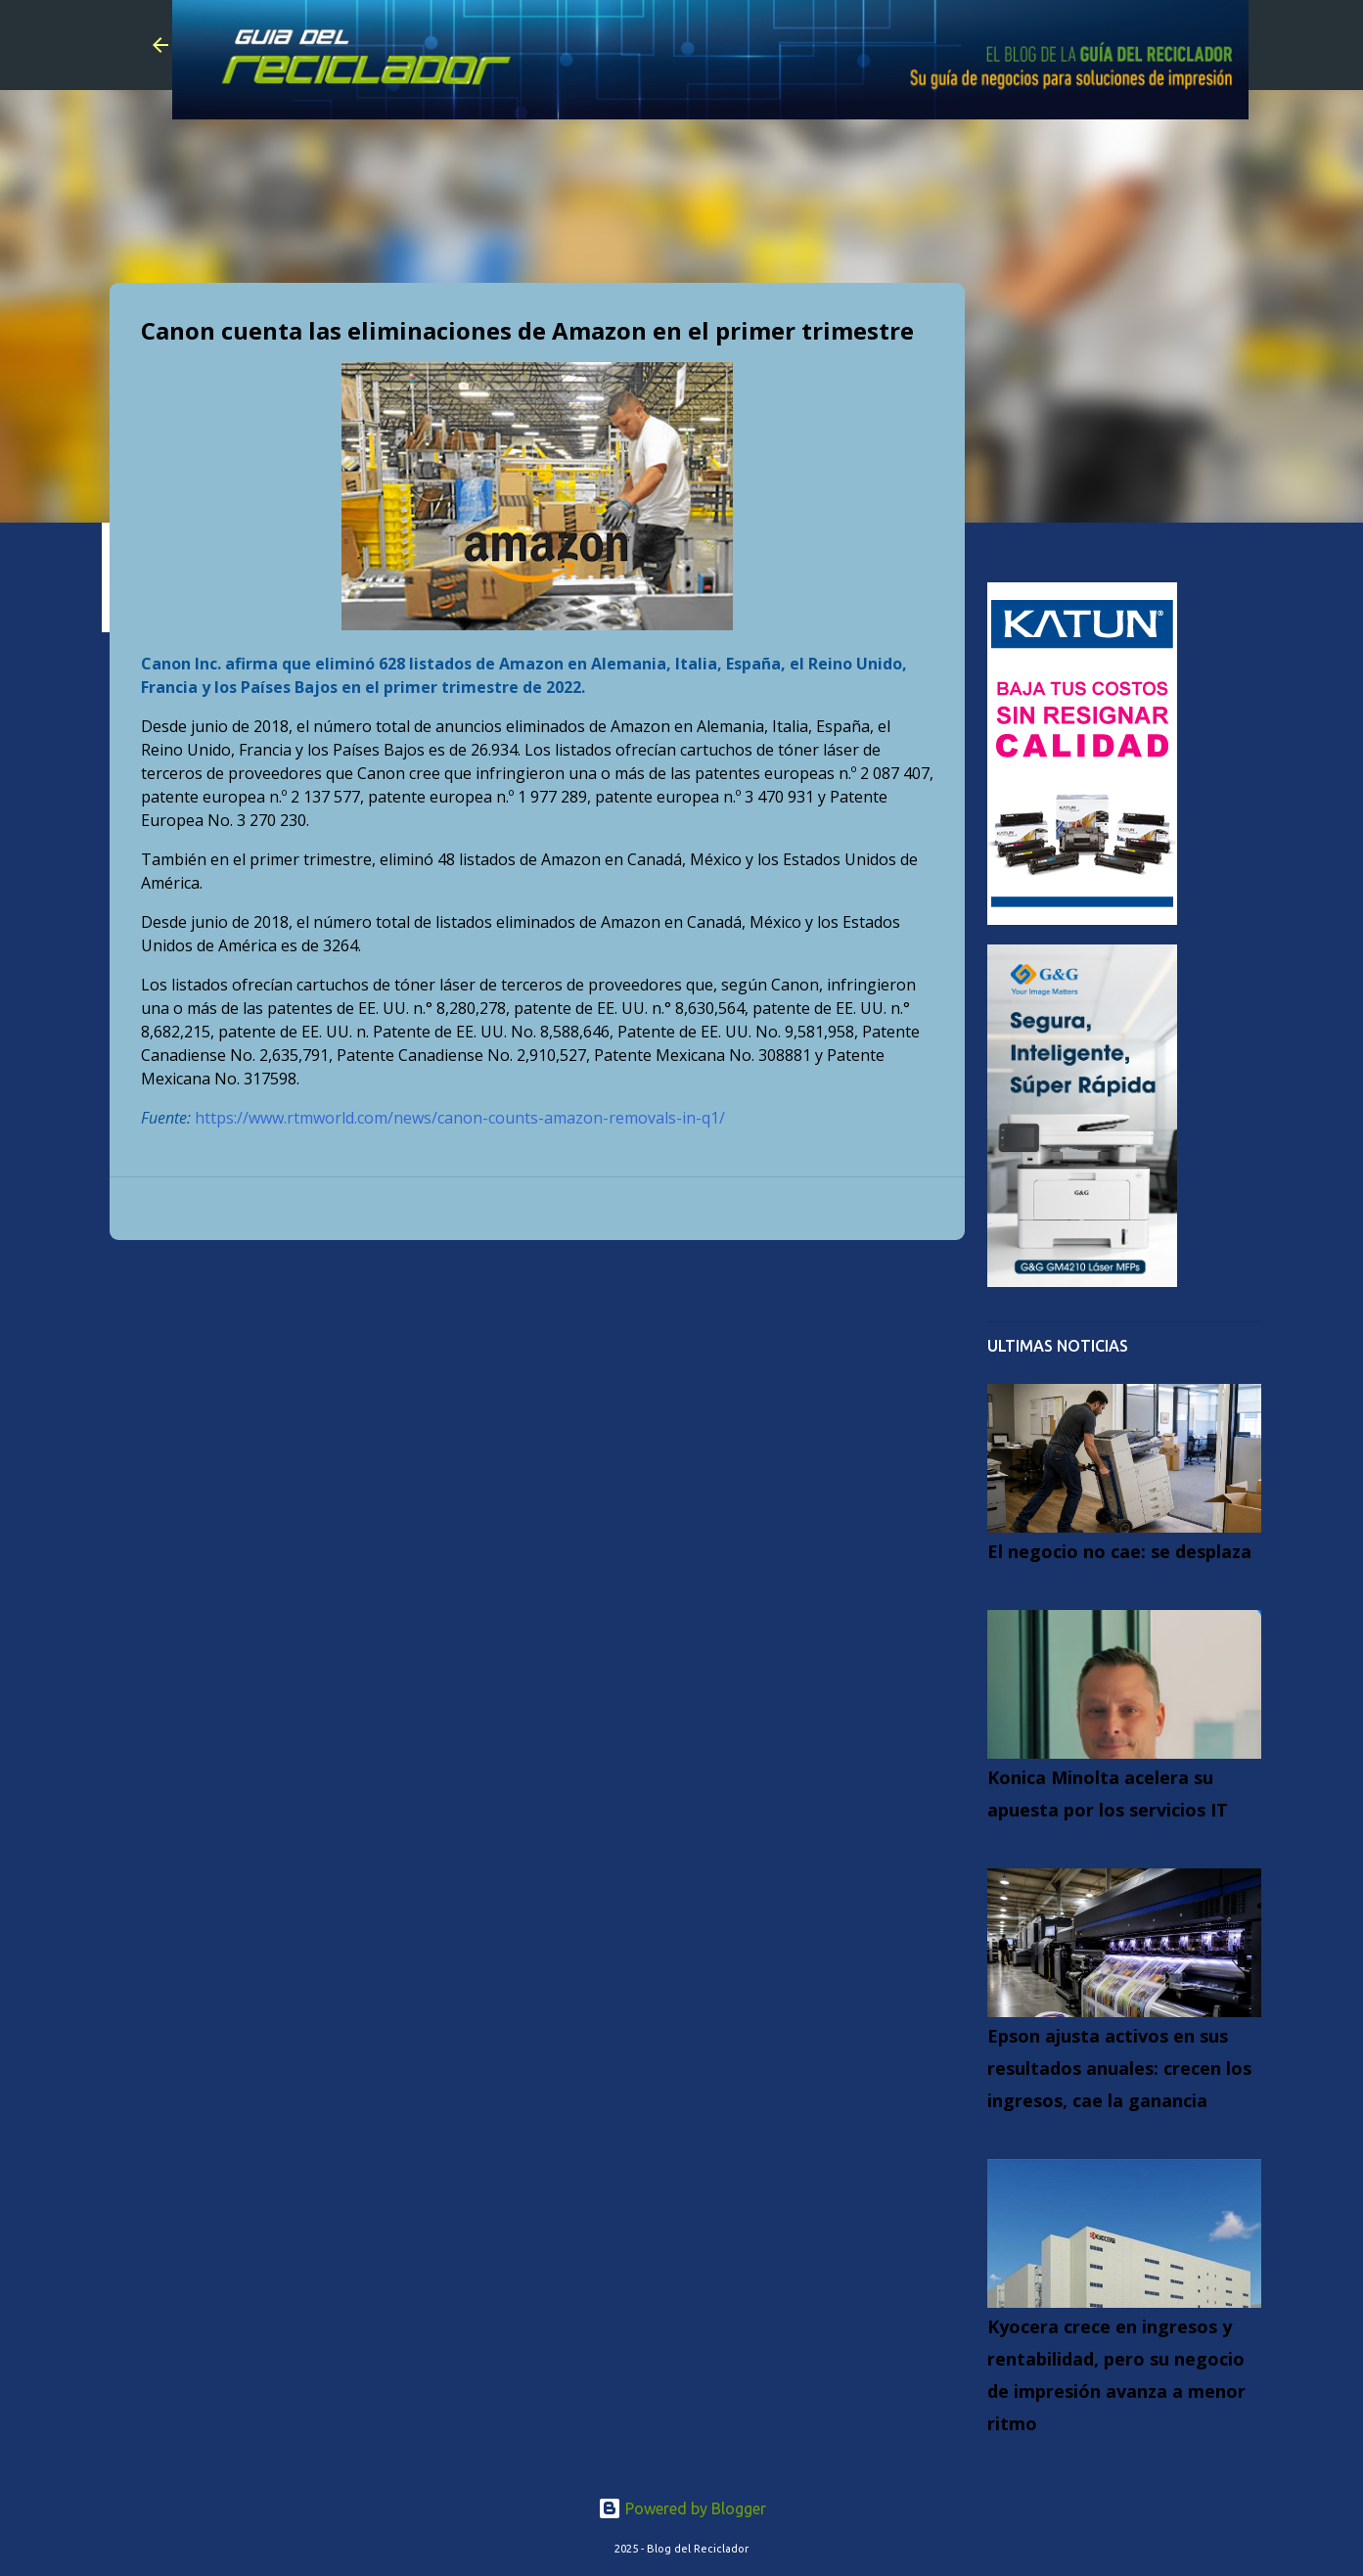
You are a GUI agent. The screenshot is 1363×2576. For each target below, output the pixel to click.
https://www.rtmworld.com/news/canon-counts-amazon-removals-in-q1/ (460, 1117)
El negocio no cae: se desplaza (1119, 1551)
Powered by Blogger (682, 2508)
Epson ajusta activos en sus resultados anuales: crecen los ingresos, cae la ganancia (1119, 2068)
